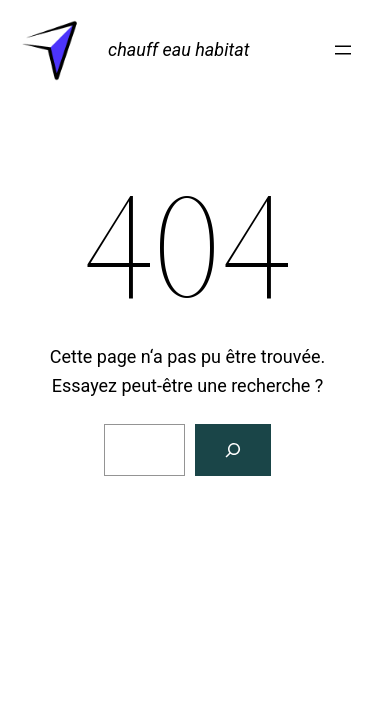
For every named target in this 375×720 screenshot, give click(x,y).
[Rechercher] (233, 450)
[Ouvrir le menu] (343, 50)
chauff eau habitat (178, 49)
